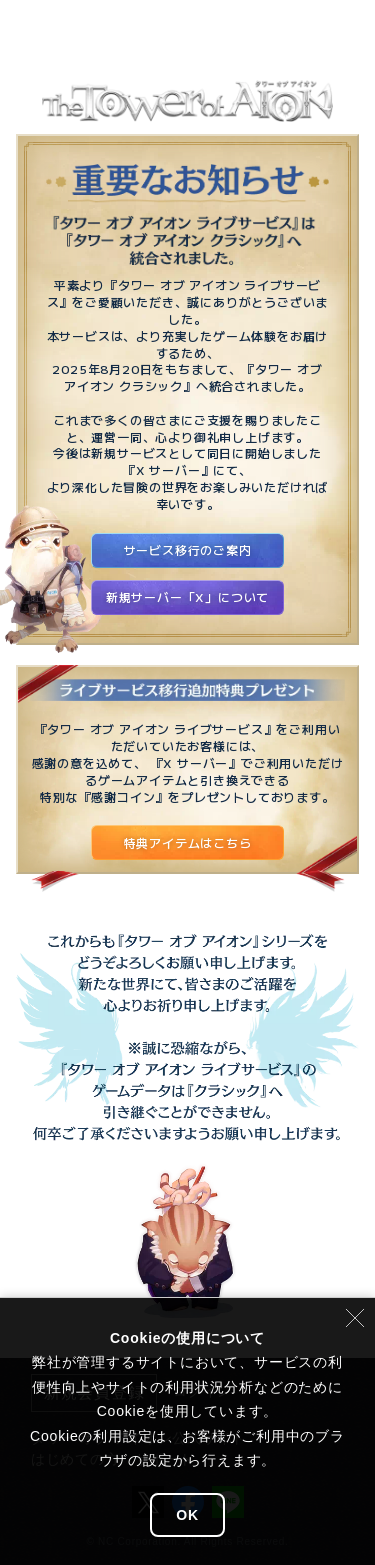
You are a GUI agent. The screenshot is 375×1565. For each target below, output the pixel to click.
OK (187, 1515)
